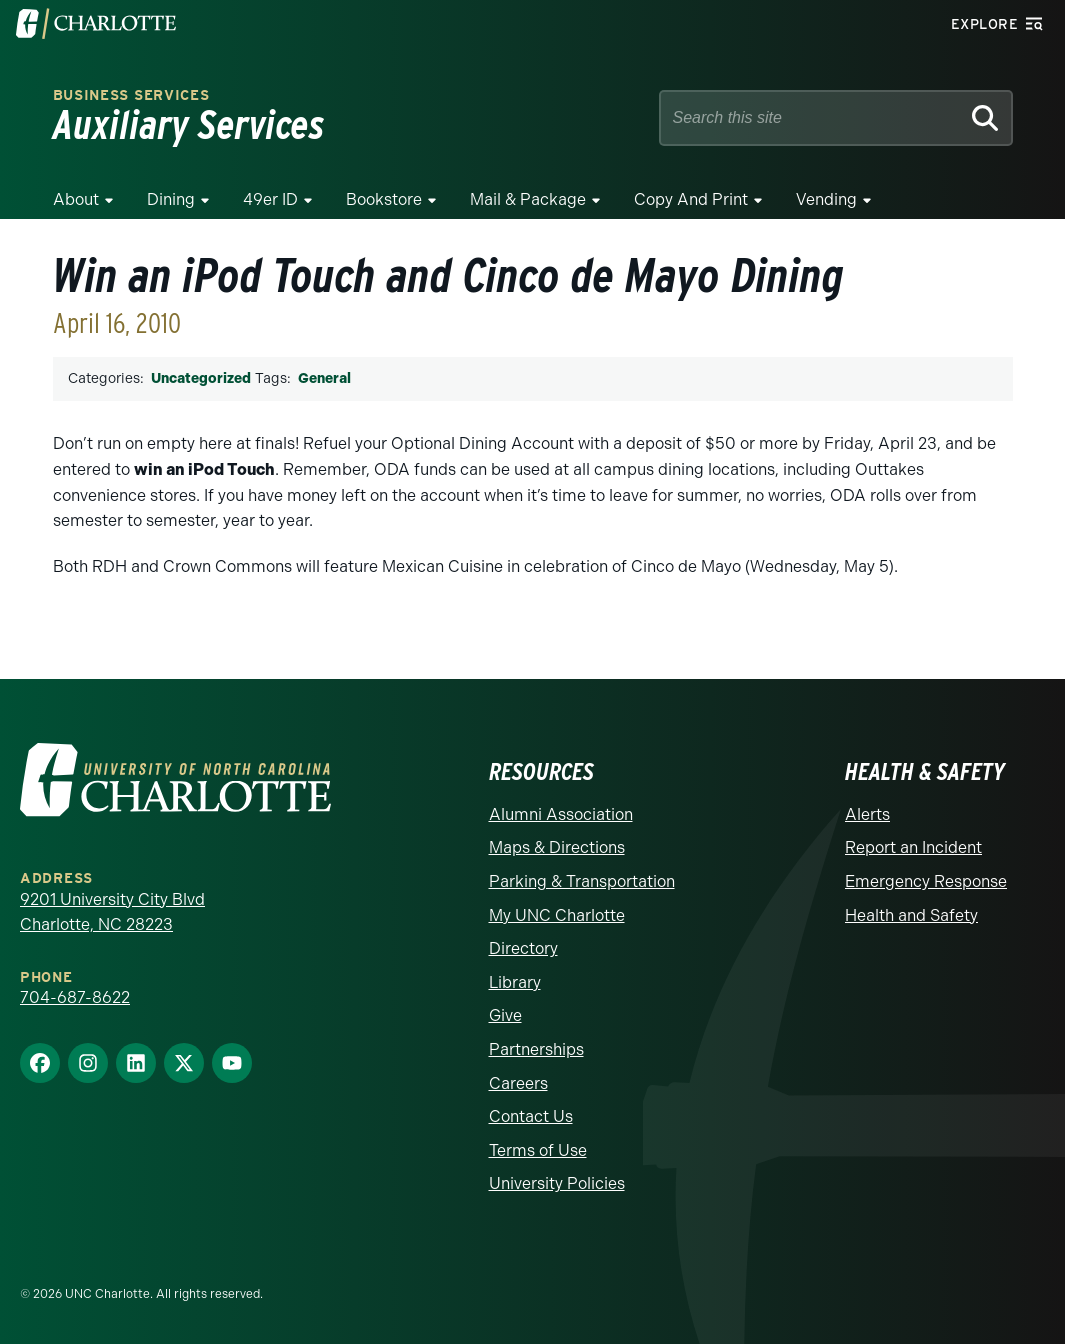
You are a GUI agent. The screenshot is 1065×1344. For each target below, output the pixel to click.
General (324, 378)
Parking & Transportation (582, 881)
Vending (826, 199)
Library (515, 982)
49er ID (270, 199)
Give (505, 1015)
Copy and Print (691, 199)
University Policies (557, 1183)
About (76, 199)
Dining (171, 199)
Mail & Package (528, 199)
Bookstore (384, 199)
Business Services (131, 95)
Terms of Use (538, 1150)
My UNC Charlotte (557, 915)
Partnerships (536, 1049)
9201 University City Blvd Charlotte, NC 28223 (112, 912)
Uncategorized (201, 378)
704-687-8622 (75, 997)
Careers (518, 1083)
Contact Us (531, 1116)
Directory (523, 948)
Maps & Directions (557, 847)
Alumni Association (561, 814)
